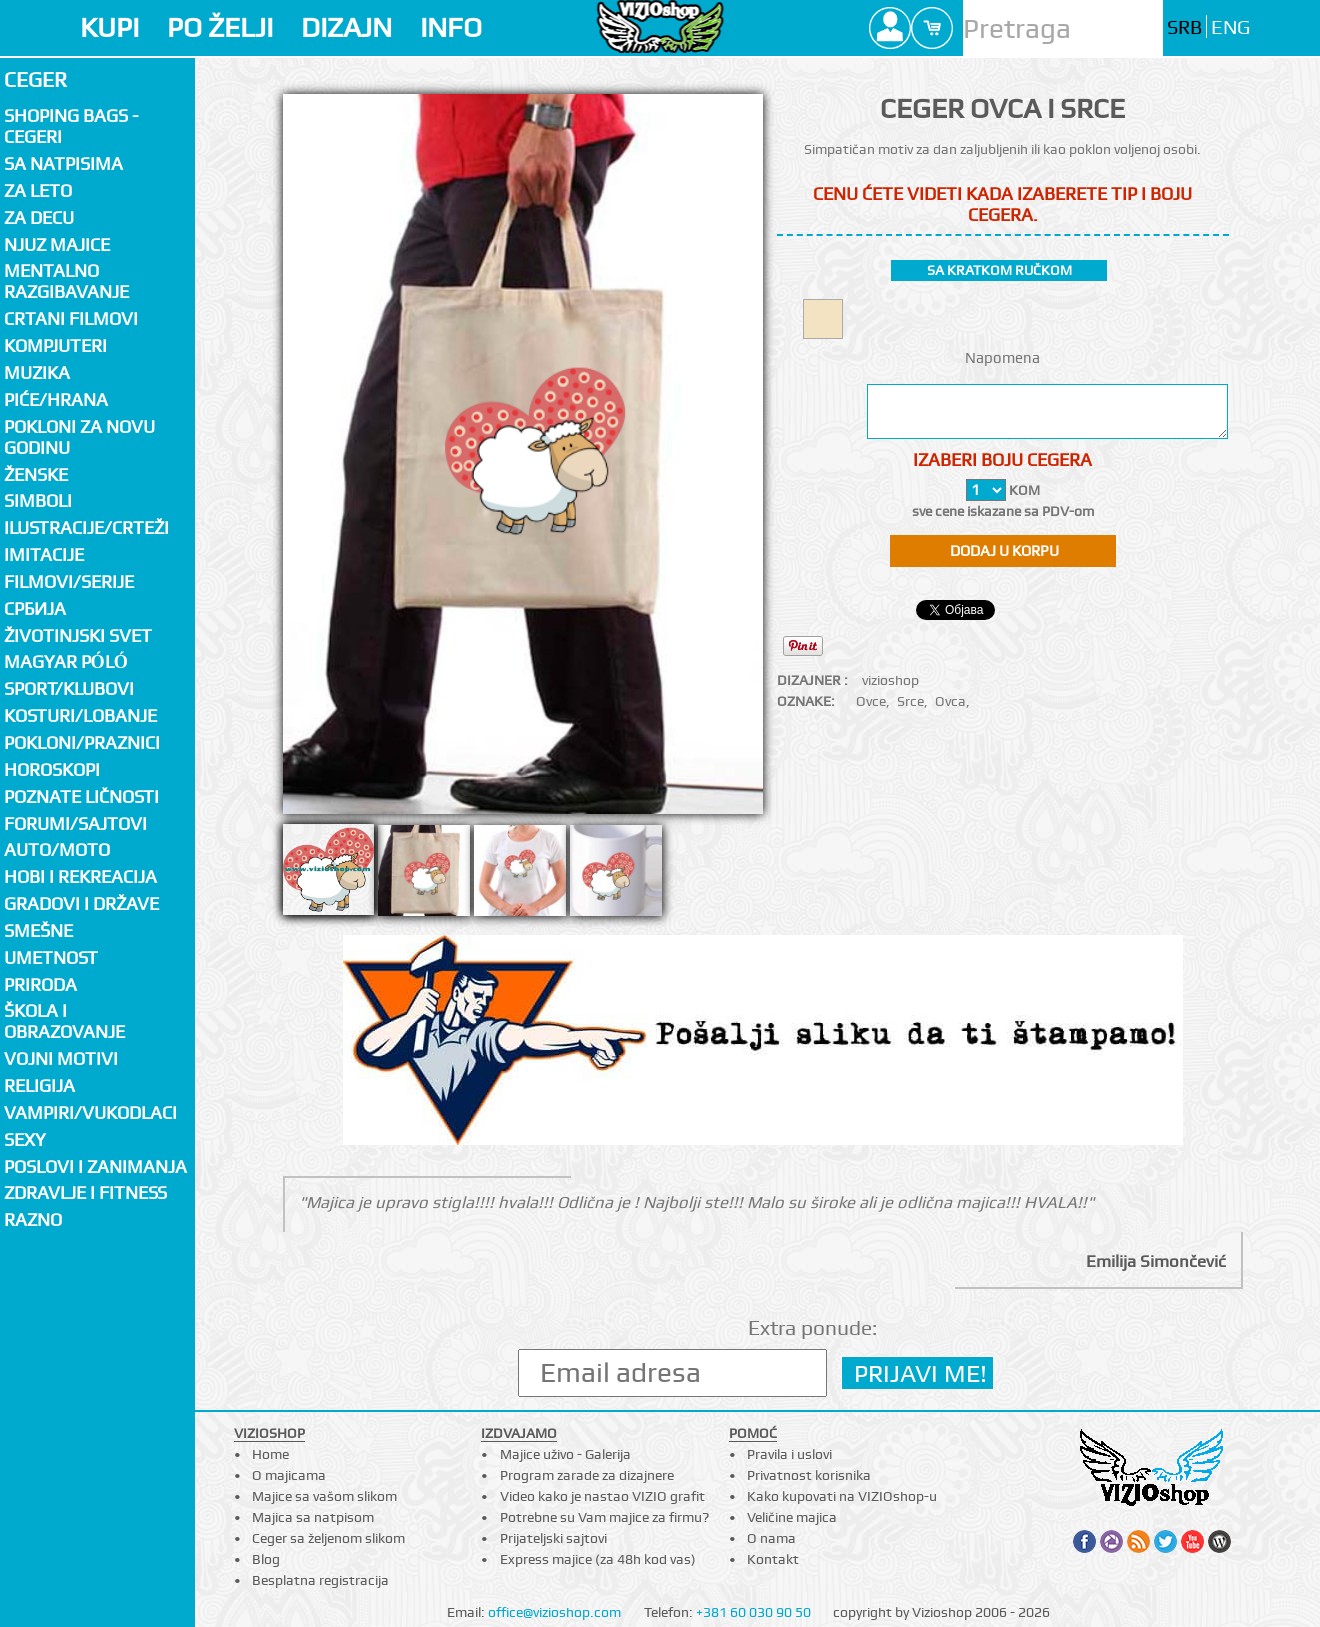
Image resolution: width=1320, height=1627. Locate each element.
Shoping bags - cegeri (71, 126)
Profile (890, 28)
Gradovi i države (81, 903)
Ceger (35, 79)
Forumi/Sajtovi (75, 823)
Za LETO (38, 190)
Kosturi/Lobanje (80, 715)
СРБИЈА (35, 608)
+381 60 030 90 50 (753, 1612)
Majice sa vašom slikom (324, 1496)
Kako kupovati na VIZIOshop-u (842, 1496)
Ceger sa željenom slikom (328, 1538)
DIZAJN (346, 27)
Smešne (38, 930)
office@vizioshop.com (554, 1612)
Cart (932, 28)
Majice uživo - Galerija (565, 1454)
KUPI (109, 27)
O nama (771, 1538)
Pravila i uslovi (789, 1454)
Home (270, 1454)
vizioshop (890, 680)
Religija (39, 1085)
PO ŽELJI (220, 27)
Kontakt (773, 1559)
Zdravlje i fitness (85, 1192)
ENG (1230, 27)
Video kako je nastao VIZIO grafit (602, 1496)
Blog (266, 1559)
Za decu (39, 217)
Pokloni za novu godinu (79, 437)
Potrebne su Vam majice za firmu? (604, 1517)
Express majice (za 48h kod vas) (598, 1559)
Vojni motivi (61, 1058)
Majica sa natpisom (313, 1517)
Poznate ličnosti (81, 796)
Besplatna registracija (320, 1580)
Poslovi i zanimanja (95, 1166)
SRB (1184, 27)
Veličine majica (792, 1517)
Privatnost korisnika (809, 1475)
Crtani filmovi (71, 318)
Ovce (871, 701)
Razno (33, 1219)
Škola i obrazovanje (64, 1021)
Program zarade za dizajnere (587, 1475)
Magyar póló (66, 661)
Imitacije (44, 554)
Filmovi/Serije (69, 581)
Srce (910, 701)
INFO (451, 27)
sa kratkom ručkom (999, 270)
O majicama (289, 1475)
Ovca (950, 701)
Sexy (25, 1139)
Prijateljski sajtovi (553, 1538)
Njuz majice (57, 244)
